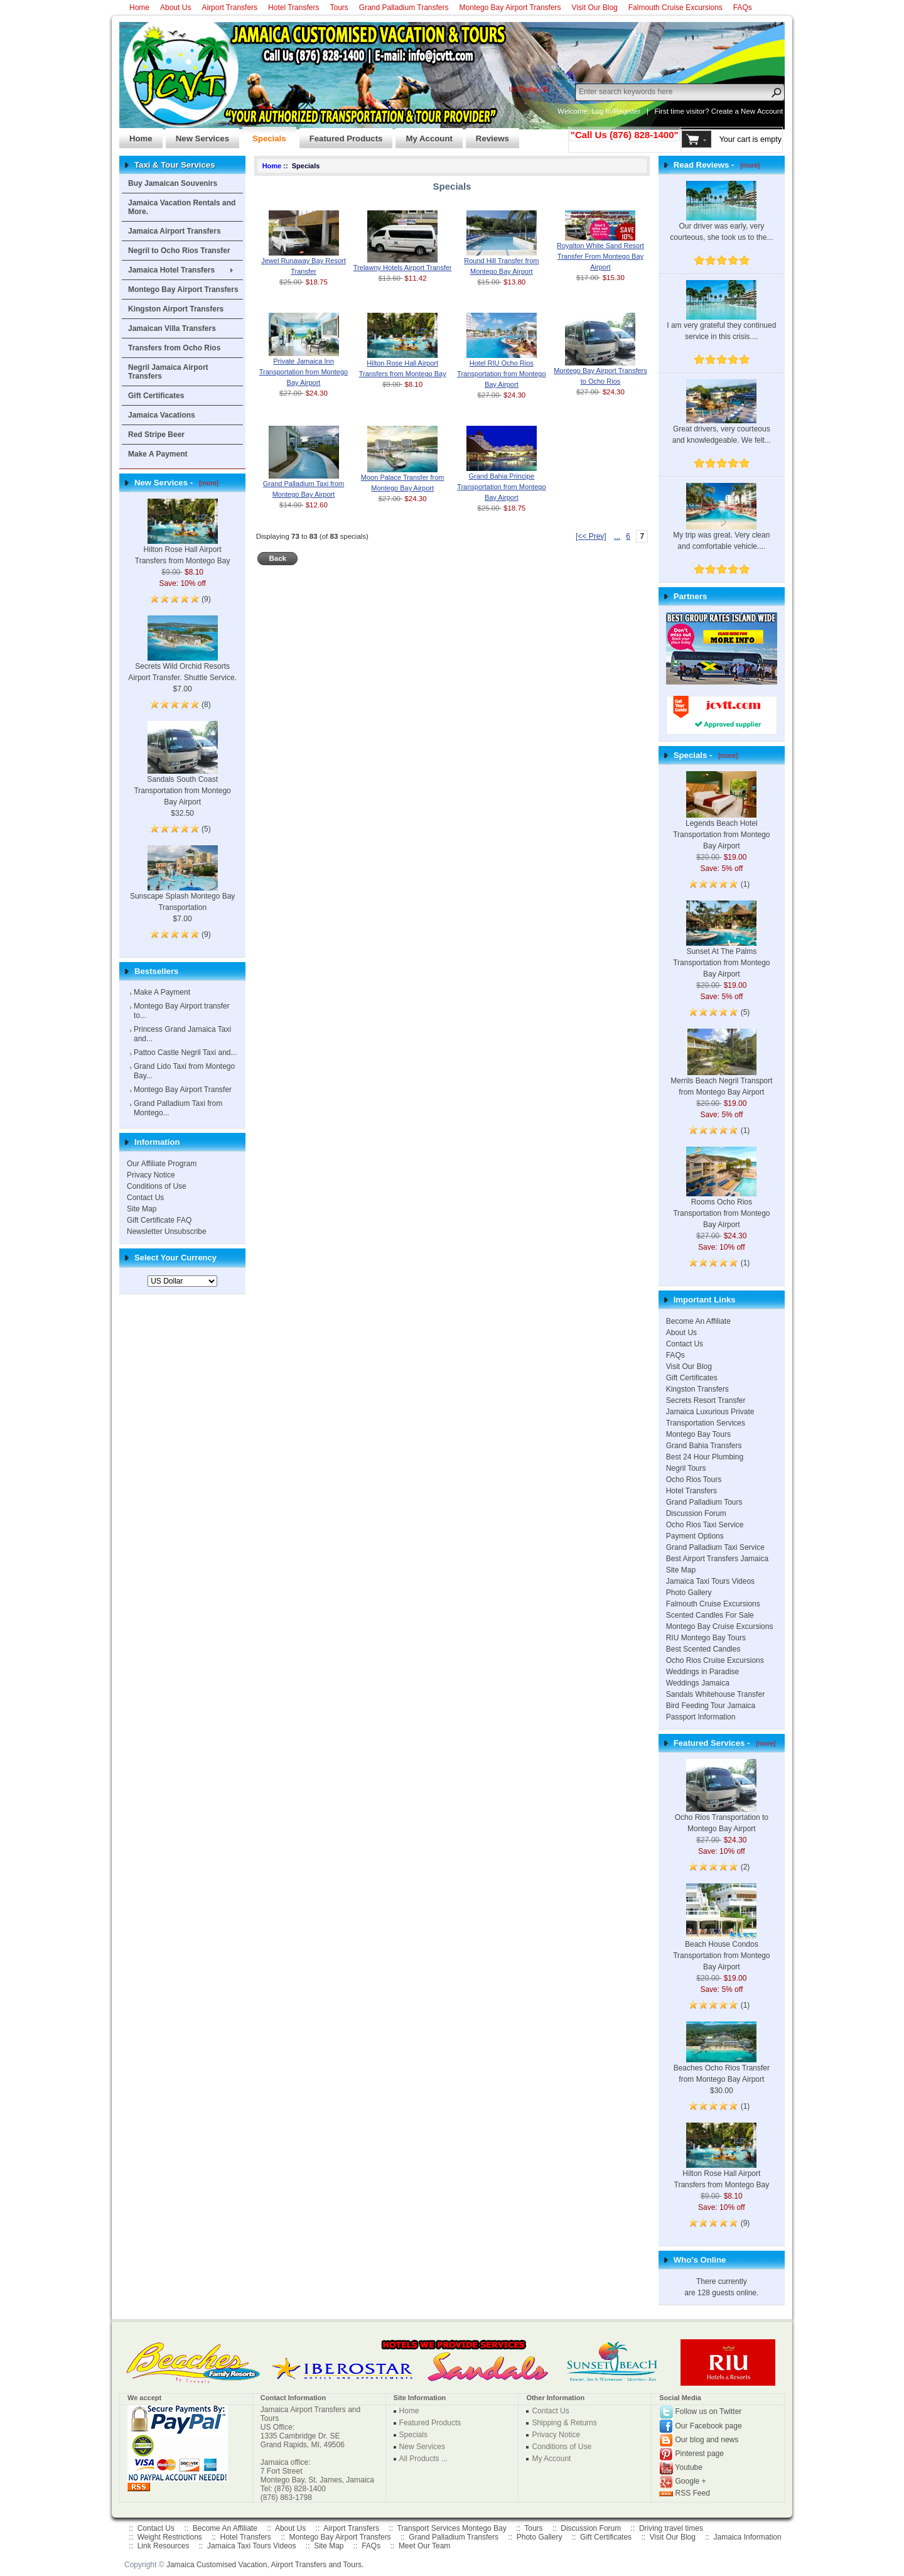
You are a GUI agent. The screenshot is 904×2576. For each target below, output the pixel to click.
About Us (175, 7)
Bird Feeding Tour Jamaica (711, 1705)
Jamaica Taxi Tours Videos (710, 1581)
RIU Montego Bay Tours (706, 1637)
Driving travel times (671, 2528)
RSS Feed (692, 2493)
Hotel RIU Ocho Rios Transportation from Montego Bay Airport (501, 373)
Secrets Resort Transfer (706, 1400)
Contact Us (145, 1197)
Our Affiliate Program (161, 1163)
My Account (424, 135)
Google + (690, 2481)
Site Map (141, 1208)
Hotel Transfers (293, 7)
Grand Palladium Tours (704, 1502)
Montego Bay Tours (698, 1434)
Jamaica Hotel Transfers (171, 270)
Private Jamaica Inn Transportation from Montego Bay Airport (303, 371)
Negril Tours (686, 1468)
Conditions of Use (156, 1186)
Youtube (688, 2467)
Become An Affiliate (698, 1321)
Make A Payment (157, 454)
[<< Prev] (591, 536)
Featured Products (341, 135)
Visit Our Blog (595, 7)
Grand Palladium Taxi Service (715, 1547)
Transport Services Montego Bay (451, 2528)
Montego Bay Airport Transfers (510, 7)
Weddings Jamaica (697, 1683)
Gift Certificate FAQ (159, 1220)
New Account (762, 111)
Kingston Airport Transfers (175, 309)
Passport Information (701, 1717)
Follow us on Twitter (708, 2411)
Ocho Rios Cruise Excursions (715, 1660)
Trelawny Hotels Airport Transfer (402, 267)
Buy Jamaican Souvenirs (172, 183)
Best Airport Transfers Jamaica (717, 1558)
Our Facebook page (708, 2426)
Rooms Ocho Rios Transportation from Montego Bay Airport (721, 1198)
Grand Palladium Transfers (404, 7)
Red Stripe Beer (156, 434)
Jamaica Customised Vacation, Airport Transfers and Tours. (264, 2564)
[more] (206, 483)
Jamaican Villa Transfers (172, 328)
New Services (197, 135)
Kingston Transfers (697, 1389)
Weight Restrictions (169, 2537)
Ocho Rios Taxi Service (705, 1524)
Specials (264, 135)
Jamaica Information (748, 2537)
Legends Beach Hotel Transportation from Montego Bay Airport (721, 819)
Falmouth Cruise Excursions (675, 7)
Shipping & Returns (564, 2422)
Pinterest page (699, 2453)
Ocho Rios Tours (693, 1479)
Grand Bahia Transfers (704, 1445)
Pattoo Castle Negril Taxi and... (185, 1052)
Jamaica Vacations (161, 415)
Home (139, 7)
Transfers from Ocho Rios (174, 348)
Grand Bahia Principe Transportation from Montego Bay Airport (501, 486)
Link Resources (163, 2545)
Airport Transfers (229, 7)
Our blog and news (707, 2439)
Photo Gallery (689, 1592)
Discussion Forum (696, 1513)
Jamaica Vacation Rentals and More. (181, 207)
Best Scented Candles (703, 1649)
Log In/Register (615, 111)
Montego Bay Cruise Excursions (719, 1626)
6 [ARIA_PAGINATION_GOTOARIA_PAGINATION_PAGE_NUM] (628, 536)
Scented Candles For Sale (710, 1615)
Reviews (487, 135)
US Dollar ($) (528, 89)
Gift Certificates (156, 395)
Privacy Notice (151, 1175)
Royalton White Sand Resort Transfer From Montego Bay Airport (600, 256)
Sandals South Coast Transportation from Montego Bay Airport (182, 774)
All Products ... (423, 2458)
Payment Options (695, 1536)
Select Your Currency (175, 1257)
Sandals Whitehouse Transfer (715, 1694)
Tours (339, 7)
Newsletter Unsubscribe (167, 1231)
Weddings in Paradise (703, 1671)
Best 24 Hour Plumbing (704, 1457)
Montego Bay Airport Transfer (183, 1089)
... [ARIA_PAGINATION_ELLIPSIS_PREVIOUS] (617, 536)
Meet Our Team (424, 2545)
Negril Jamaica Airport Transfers (168, 372)
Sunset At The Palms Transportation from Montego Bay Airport (721, 948)
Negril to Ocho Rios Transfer (179, 250)
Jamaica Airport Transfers (174, 231)
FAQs (742, 7)
